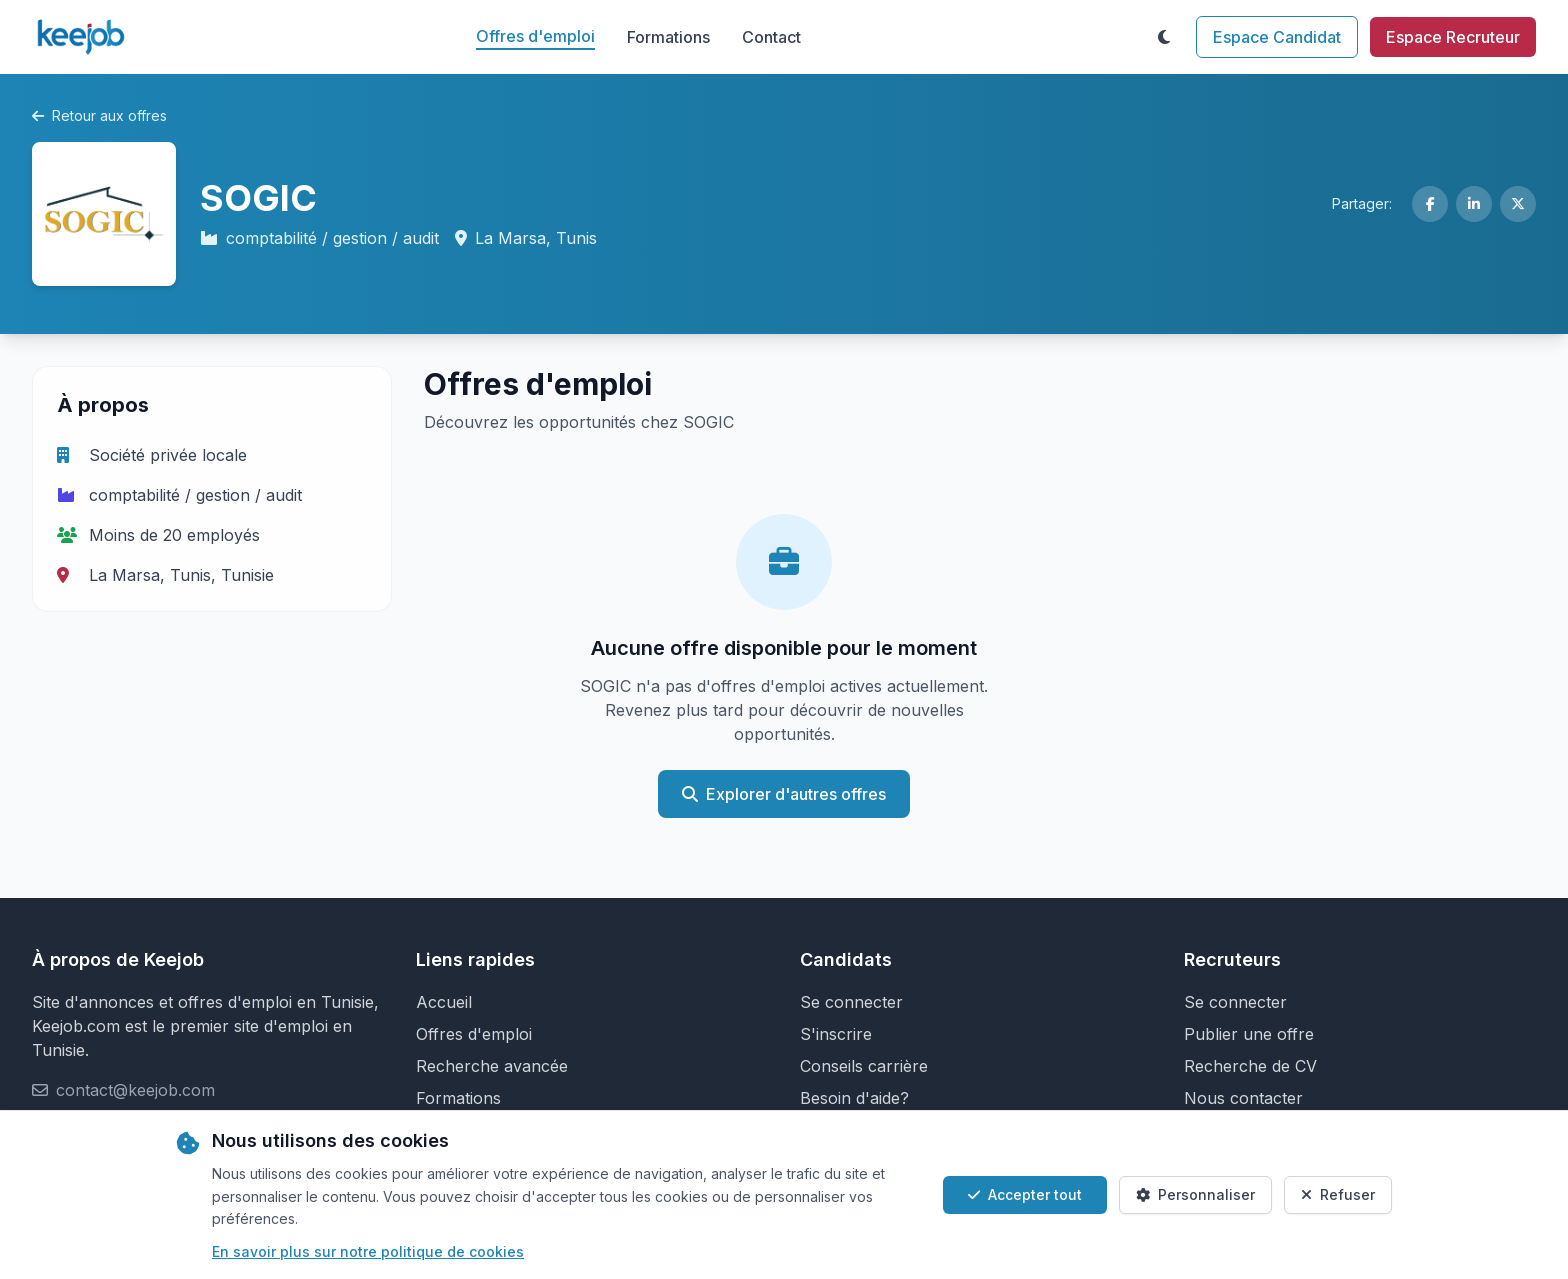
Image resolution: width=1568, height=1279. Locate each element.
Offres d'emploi (535, 36)
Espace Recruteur (1453, 37)
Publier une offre (1249, 1034)
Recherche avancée (492, 1066)
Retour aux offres (99, 115)
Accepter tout (1025, 1194)
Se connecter (851, 1002)
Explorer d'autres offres (784, 794)
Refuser (1338, 1194)
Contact (771, 37)
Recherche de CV (1250, 1066)
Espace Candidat (1277, 37)
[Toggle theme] (1164, 37)
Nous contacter (1243, 1098)
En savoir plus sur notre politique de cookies (368, 1251)
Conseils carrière (864, 1066)
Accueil (444, 1002)
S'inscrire (836, 1034)
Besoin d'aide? (854, 1098)
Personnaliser (1195, 1194)
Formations (668, 37)
